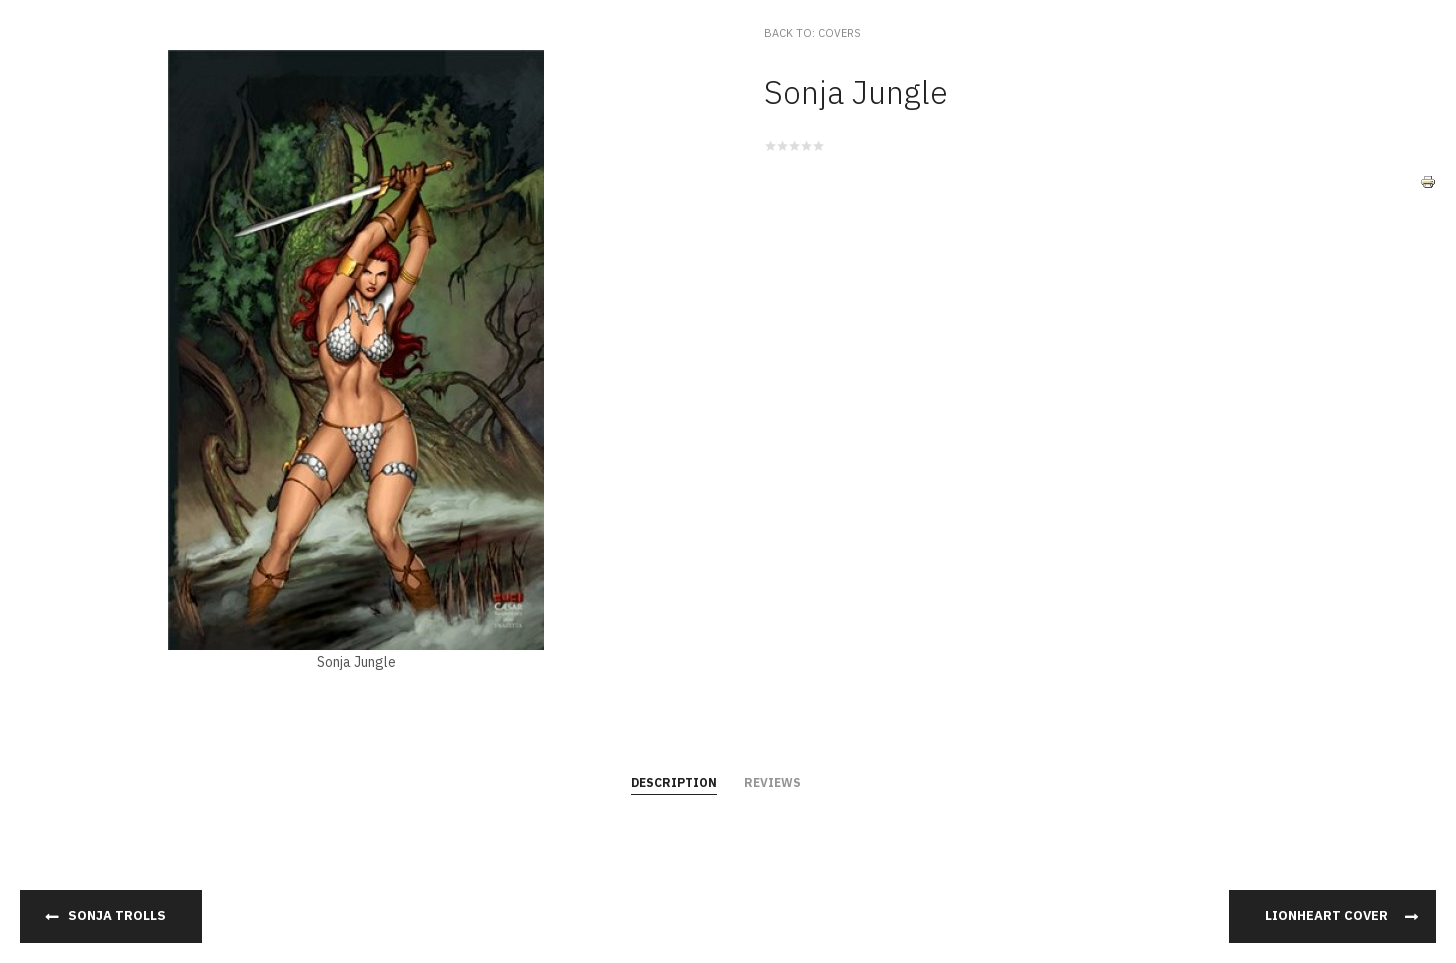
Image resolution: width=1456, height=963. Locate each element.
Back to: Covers (812, 33)
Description (674, 782)
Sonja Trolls (117, 915)
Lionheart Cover (1326, 915)
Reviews (772, 782)
